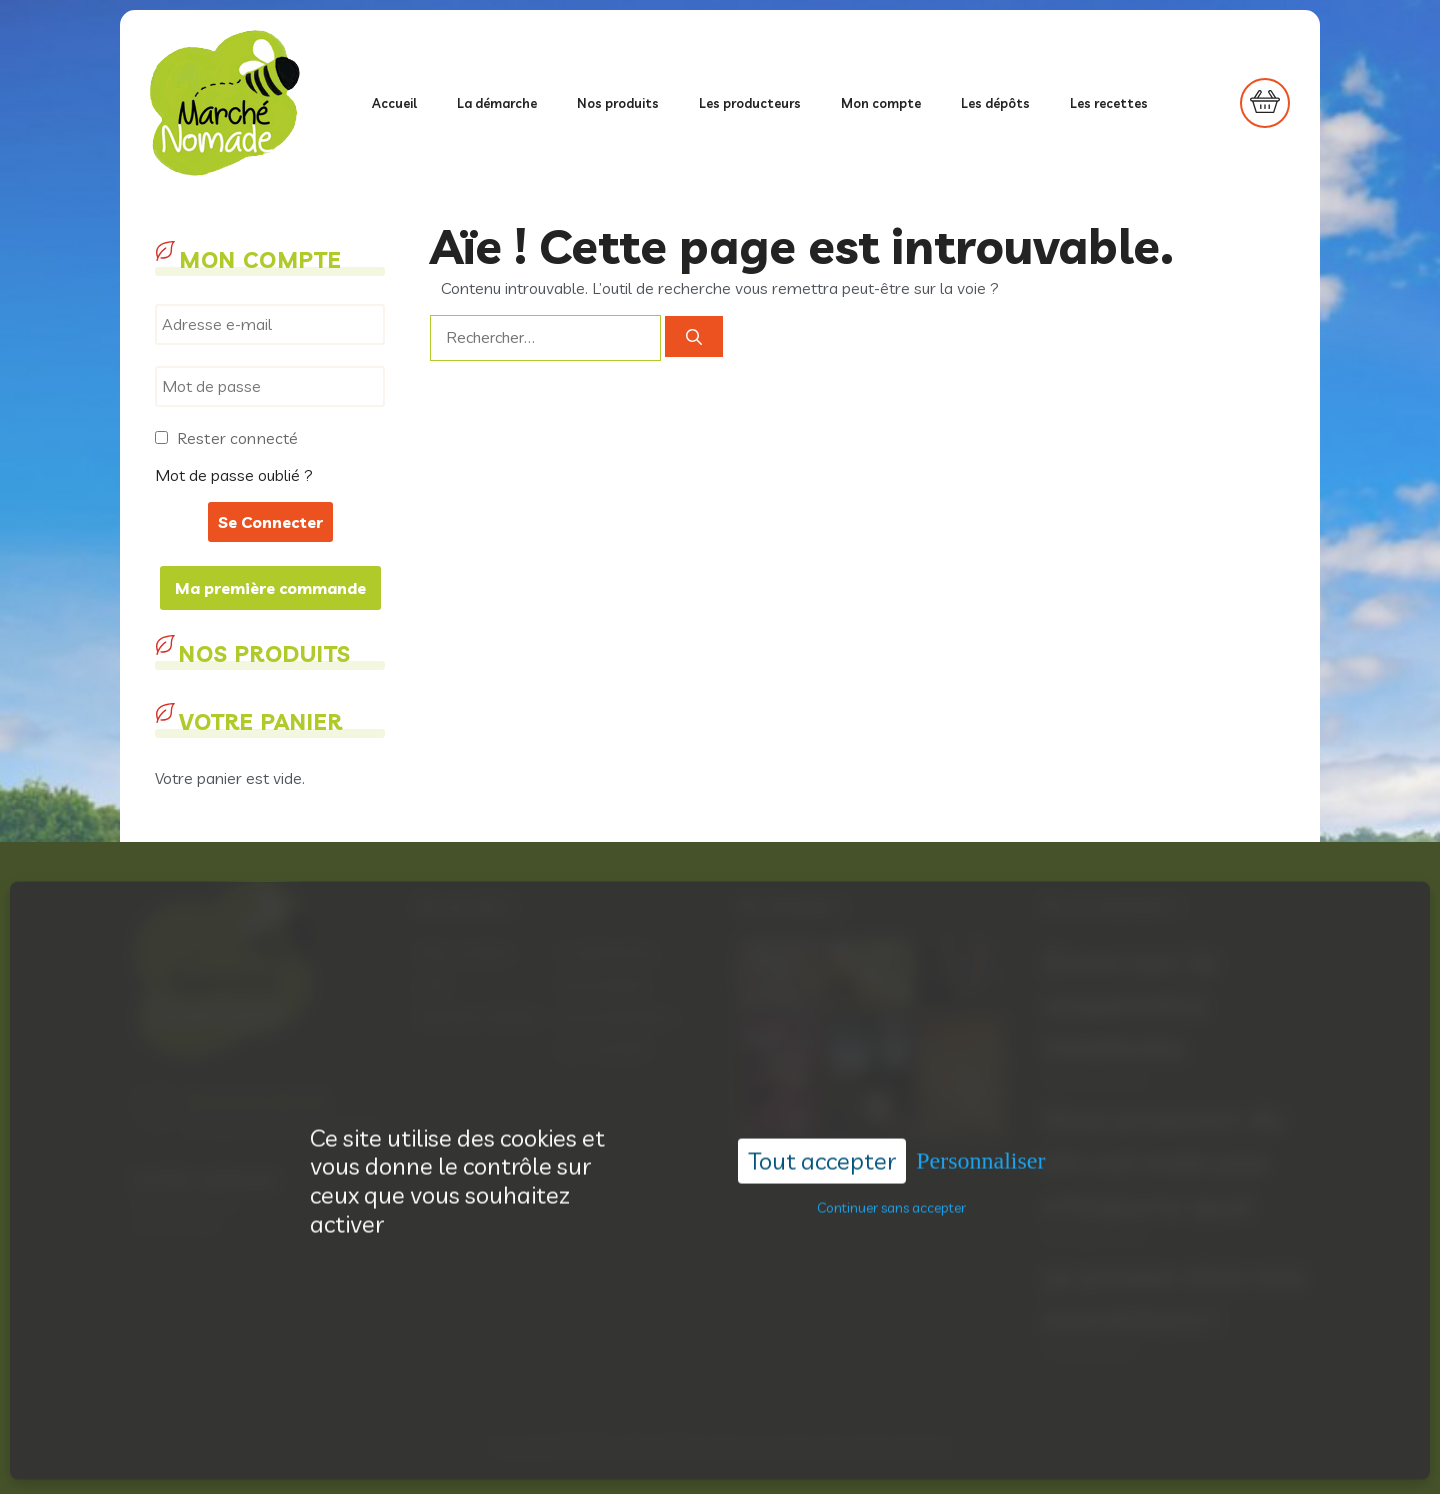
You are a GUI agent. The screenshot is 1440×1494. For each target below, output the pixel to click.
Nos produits (618, 103)
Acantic (789, 1446)
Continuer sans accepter (891, 1171)
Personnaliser (980, 1124)
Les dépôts (995, 103)
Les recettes (1109, 103)
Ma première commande (270, 588)
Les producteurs (750, 103)
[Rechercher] (694, 337)
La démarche (497, 103)
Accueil (394, 103)
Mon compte (881, 103)
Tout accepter (822, 1124)
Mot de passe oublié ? (234, 475)
